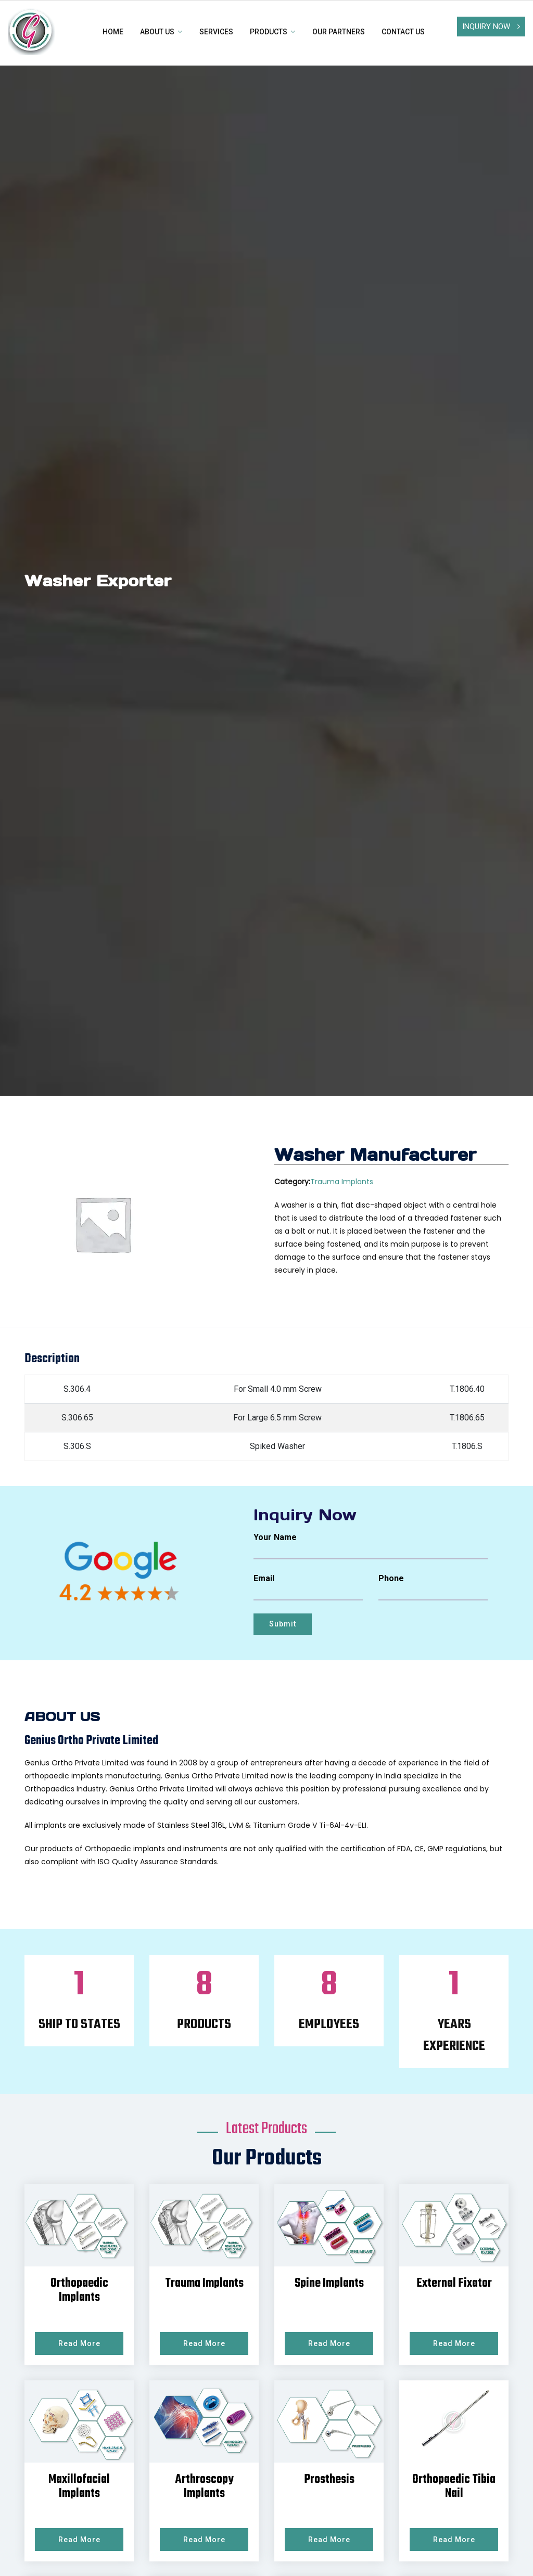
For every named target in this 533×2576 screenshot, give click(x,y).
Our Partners (338, 32)
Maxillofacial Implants (79, 2487)
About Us (161, 32)
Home (113, 32)
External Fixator (454, 2283)
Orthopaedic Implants (79, 2291)
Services (216, 32)
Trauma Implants (341, 1181)
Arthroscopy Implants (204, 2487)
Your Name (275, 1537)
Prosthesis (329, 2479)
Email (263, 1578)
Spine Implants (329, 2283)
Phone (391, 1578)
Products (273, 32)
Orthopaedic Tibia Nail (454, 2487)
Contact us (403, 32)
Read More (79, 2343)
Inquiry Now (491, 26)
